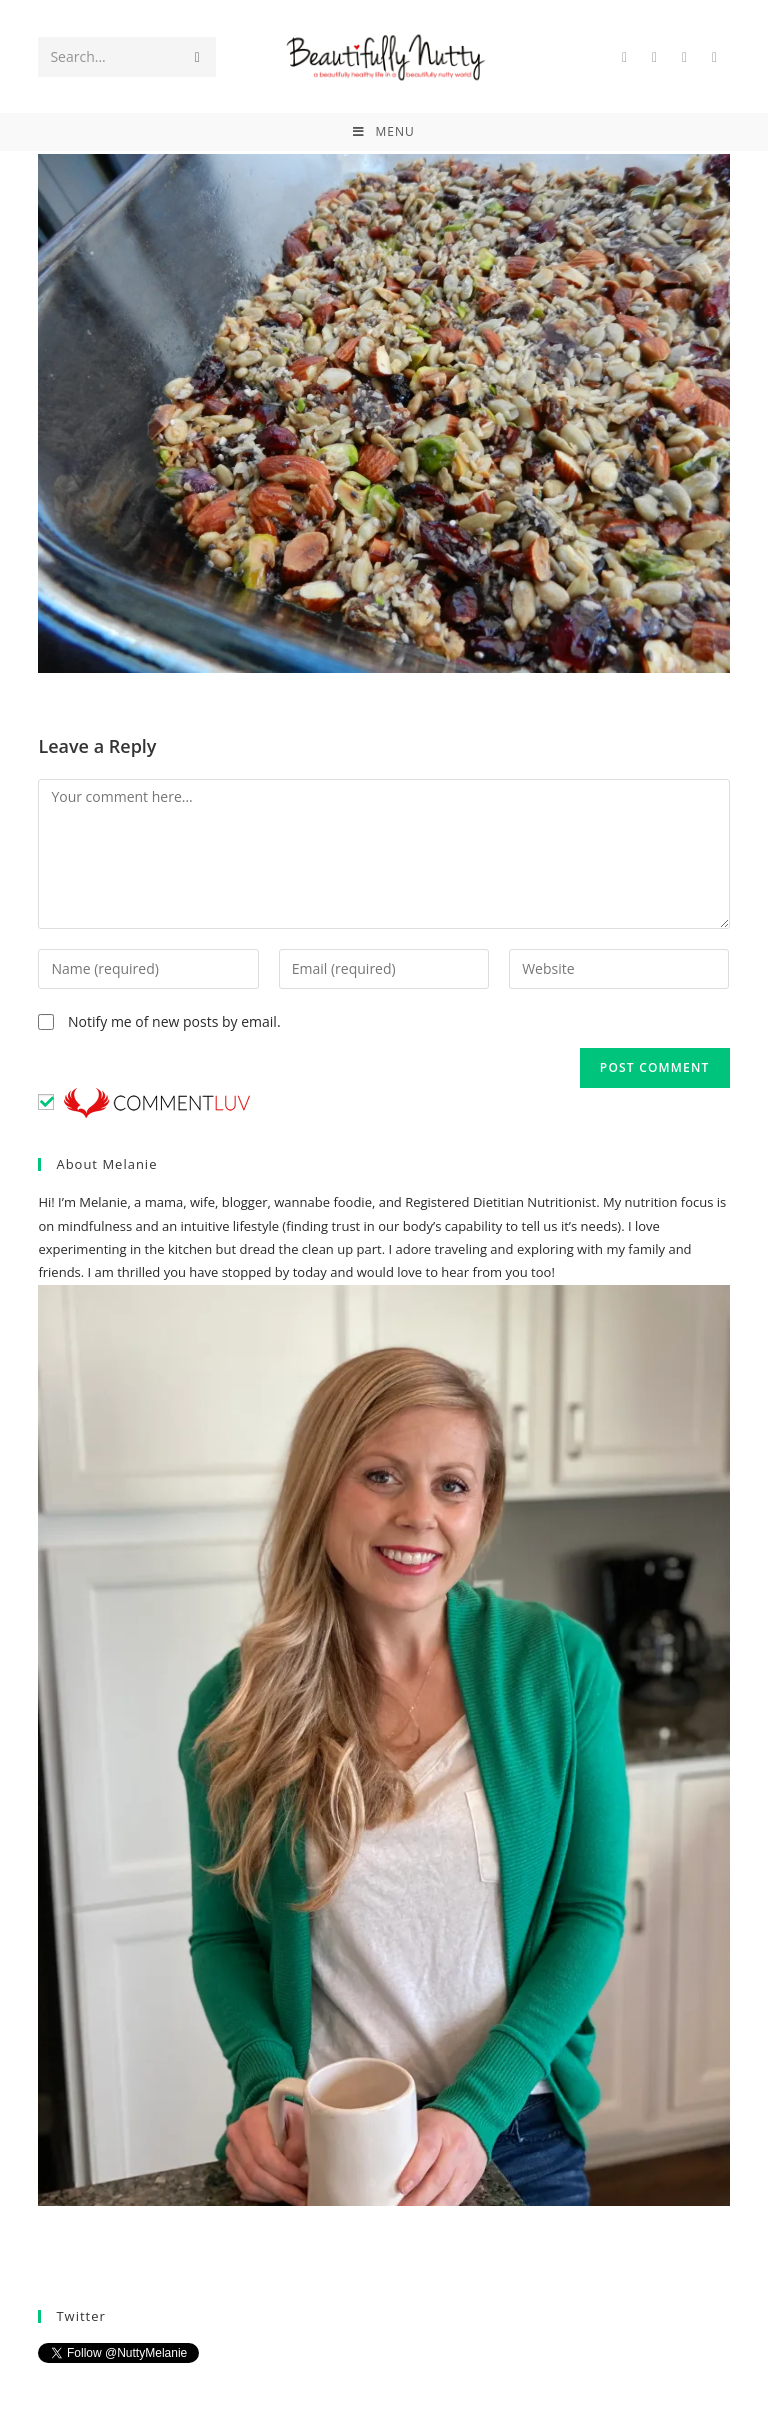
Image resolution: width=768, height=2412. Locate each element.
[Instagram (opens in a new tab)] (715, 57)
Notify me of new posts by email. (174, 1021)
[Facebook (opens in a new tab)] (655, 57)
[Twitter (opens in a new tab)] (625, 57)
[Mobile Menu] (383, 132)
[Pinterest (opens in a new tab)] (685, 57)
